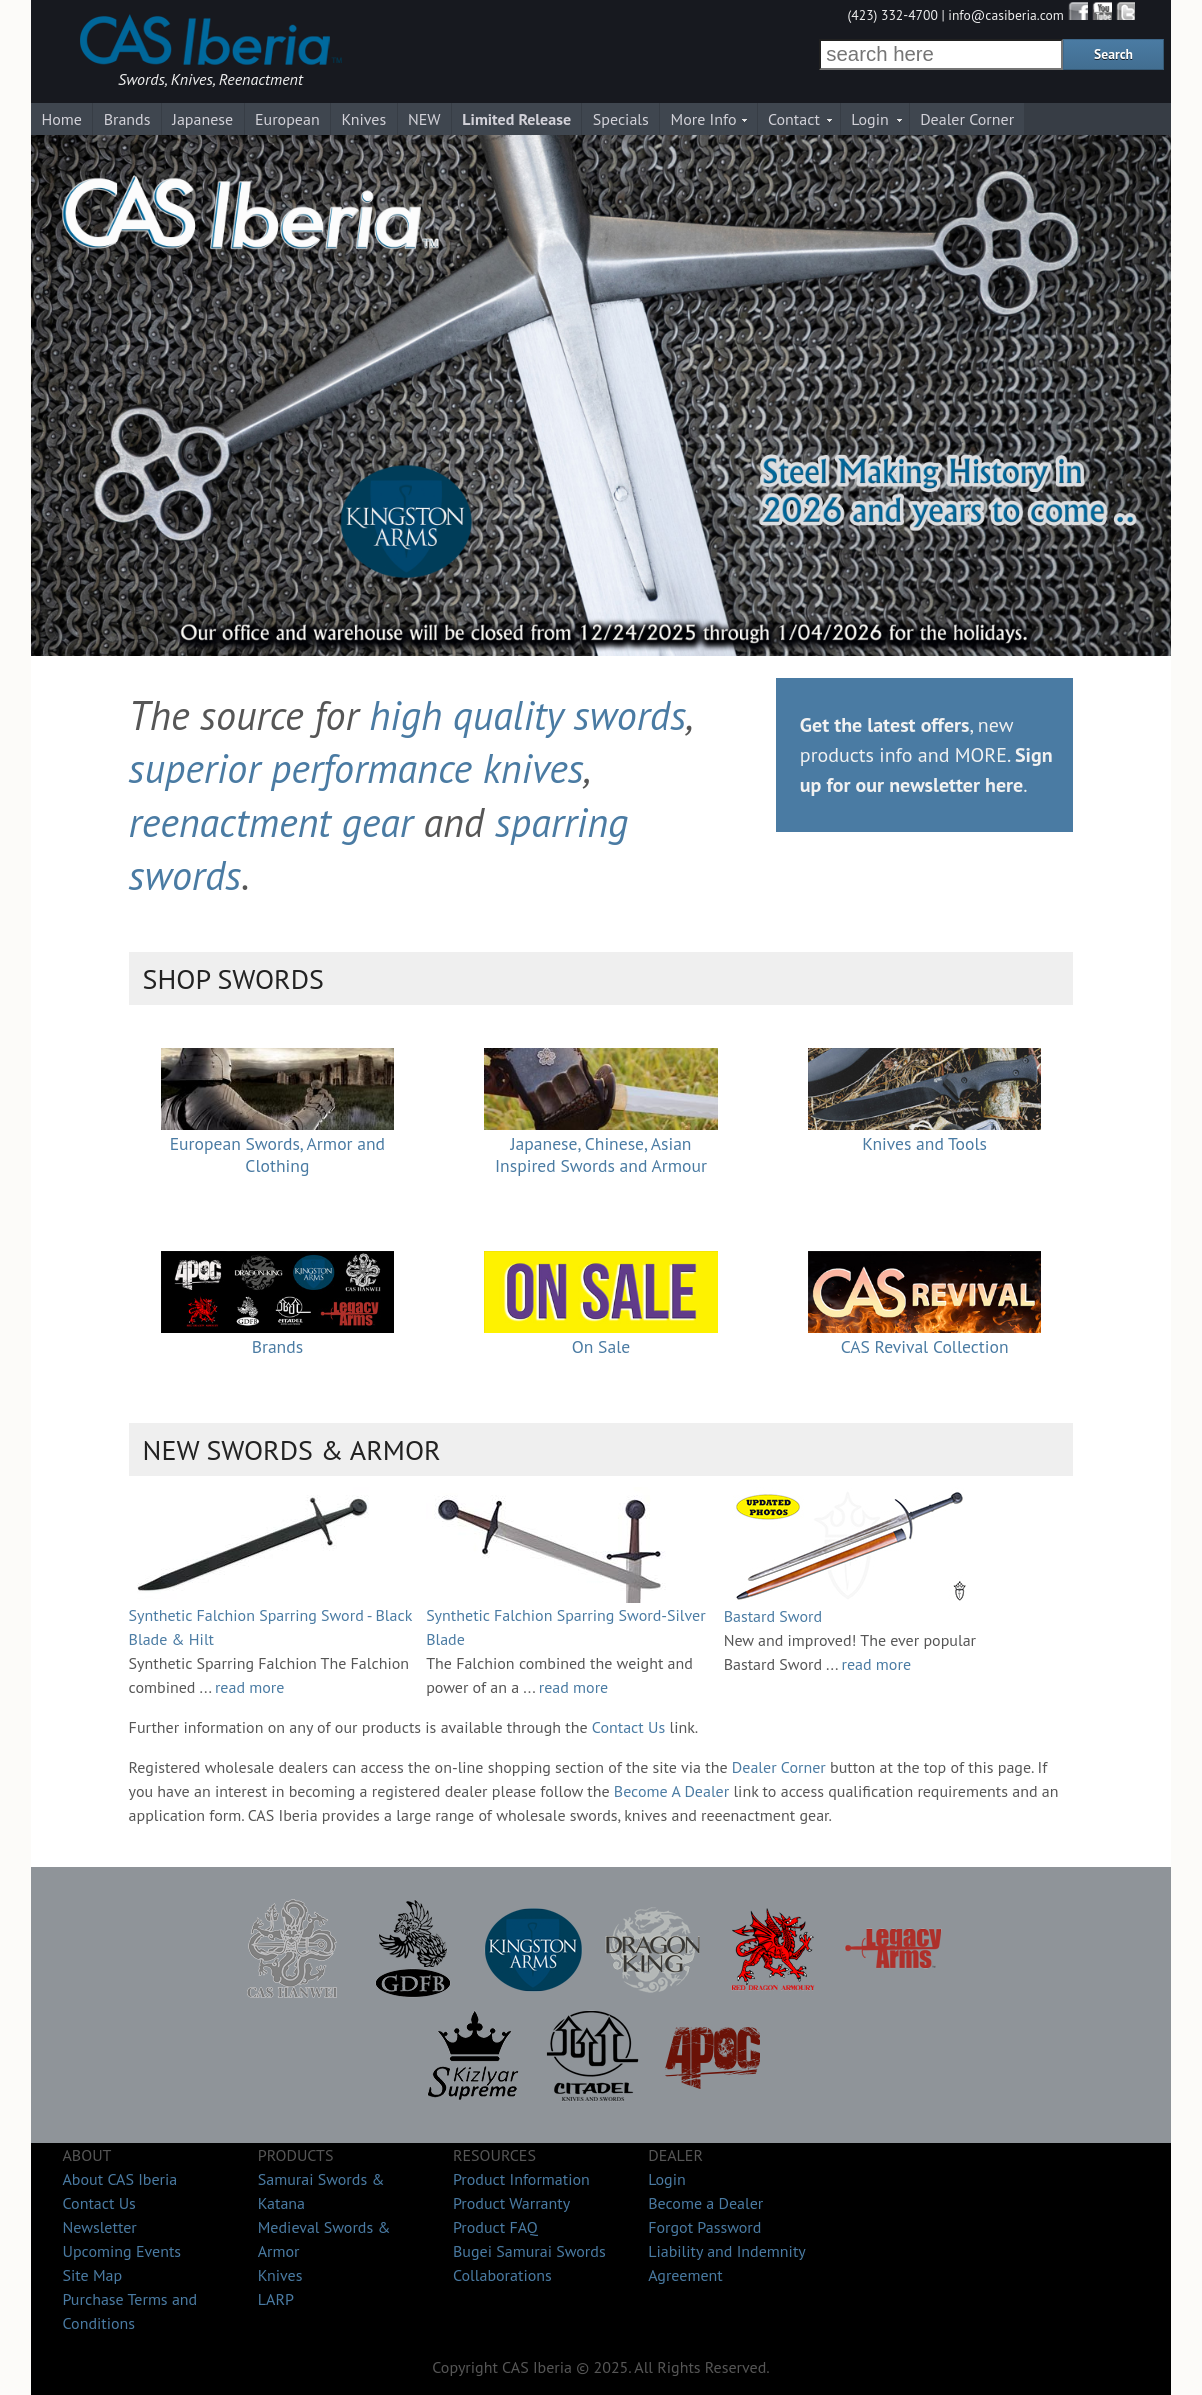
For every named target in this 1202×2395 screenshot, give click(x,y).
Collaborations (502, 2275)
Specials (621, 119)
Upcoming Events (121, 2251)
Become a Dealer (705, 2203)
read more (250, 1687)
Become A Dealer (671, 1791)
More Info (704, 119)
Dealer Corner (967, 119)
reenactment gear (271, 822)
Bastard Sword (773, 1616)
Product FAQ (495, 2227)
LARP (276, 2299)
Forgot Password (704, 2227)
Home (61, 119)
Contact (794, 119)
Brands (127, 119)
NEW (424, 119)
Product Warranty (511, 2203)
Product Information (521, 2179)
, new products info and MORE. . (926, 755)
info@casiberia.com (1006, 15)
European (287, 119)
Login (870, 119)
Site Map (92, 2275)
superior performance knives (356, 768)
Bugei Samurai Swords (529, 2251)
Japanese (202, 119)
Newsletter (99, 2227)
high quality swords (527, 715)
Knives (363, 119)
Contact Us (628, 1727)
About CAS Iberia (119, 2179)
